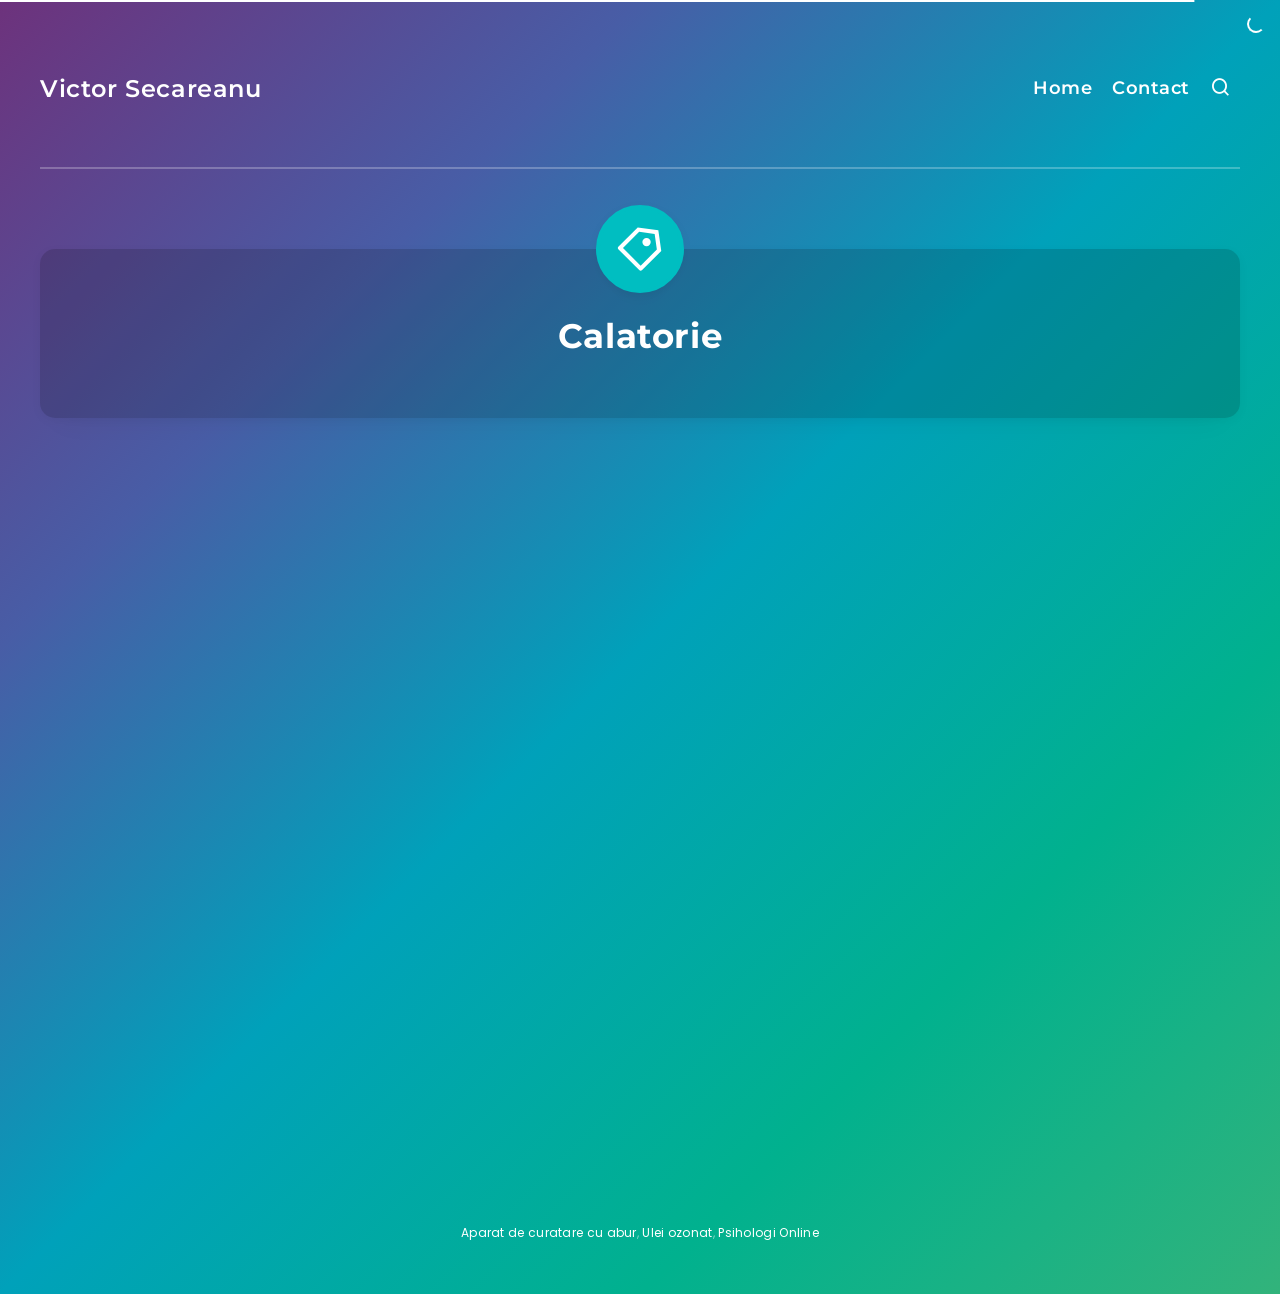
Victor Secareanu (151, 88)
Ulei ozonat (677, 1232)
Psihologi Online (768, 1232)
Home (1062, 88)
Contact (1151, 88)
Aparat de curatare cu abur (549, 1232)
